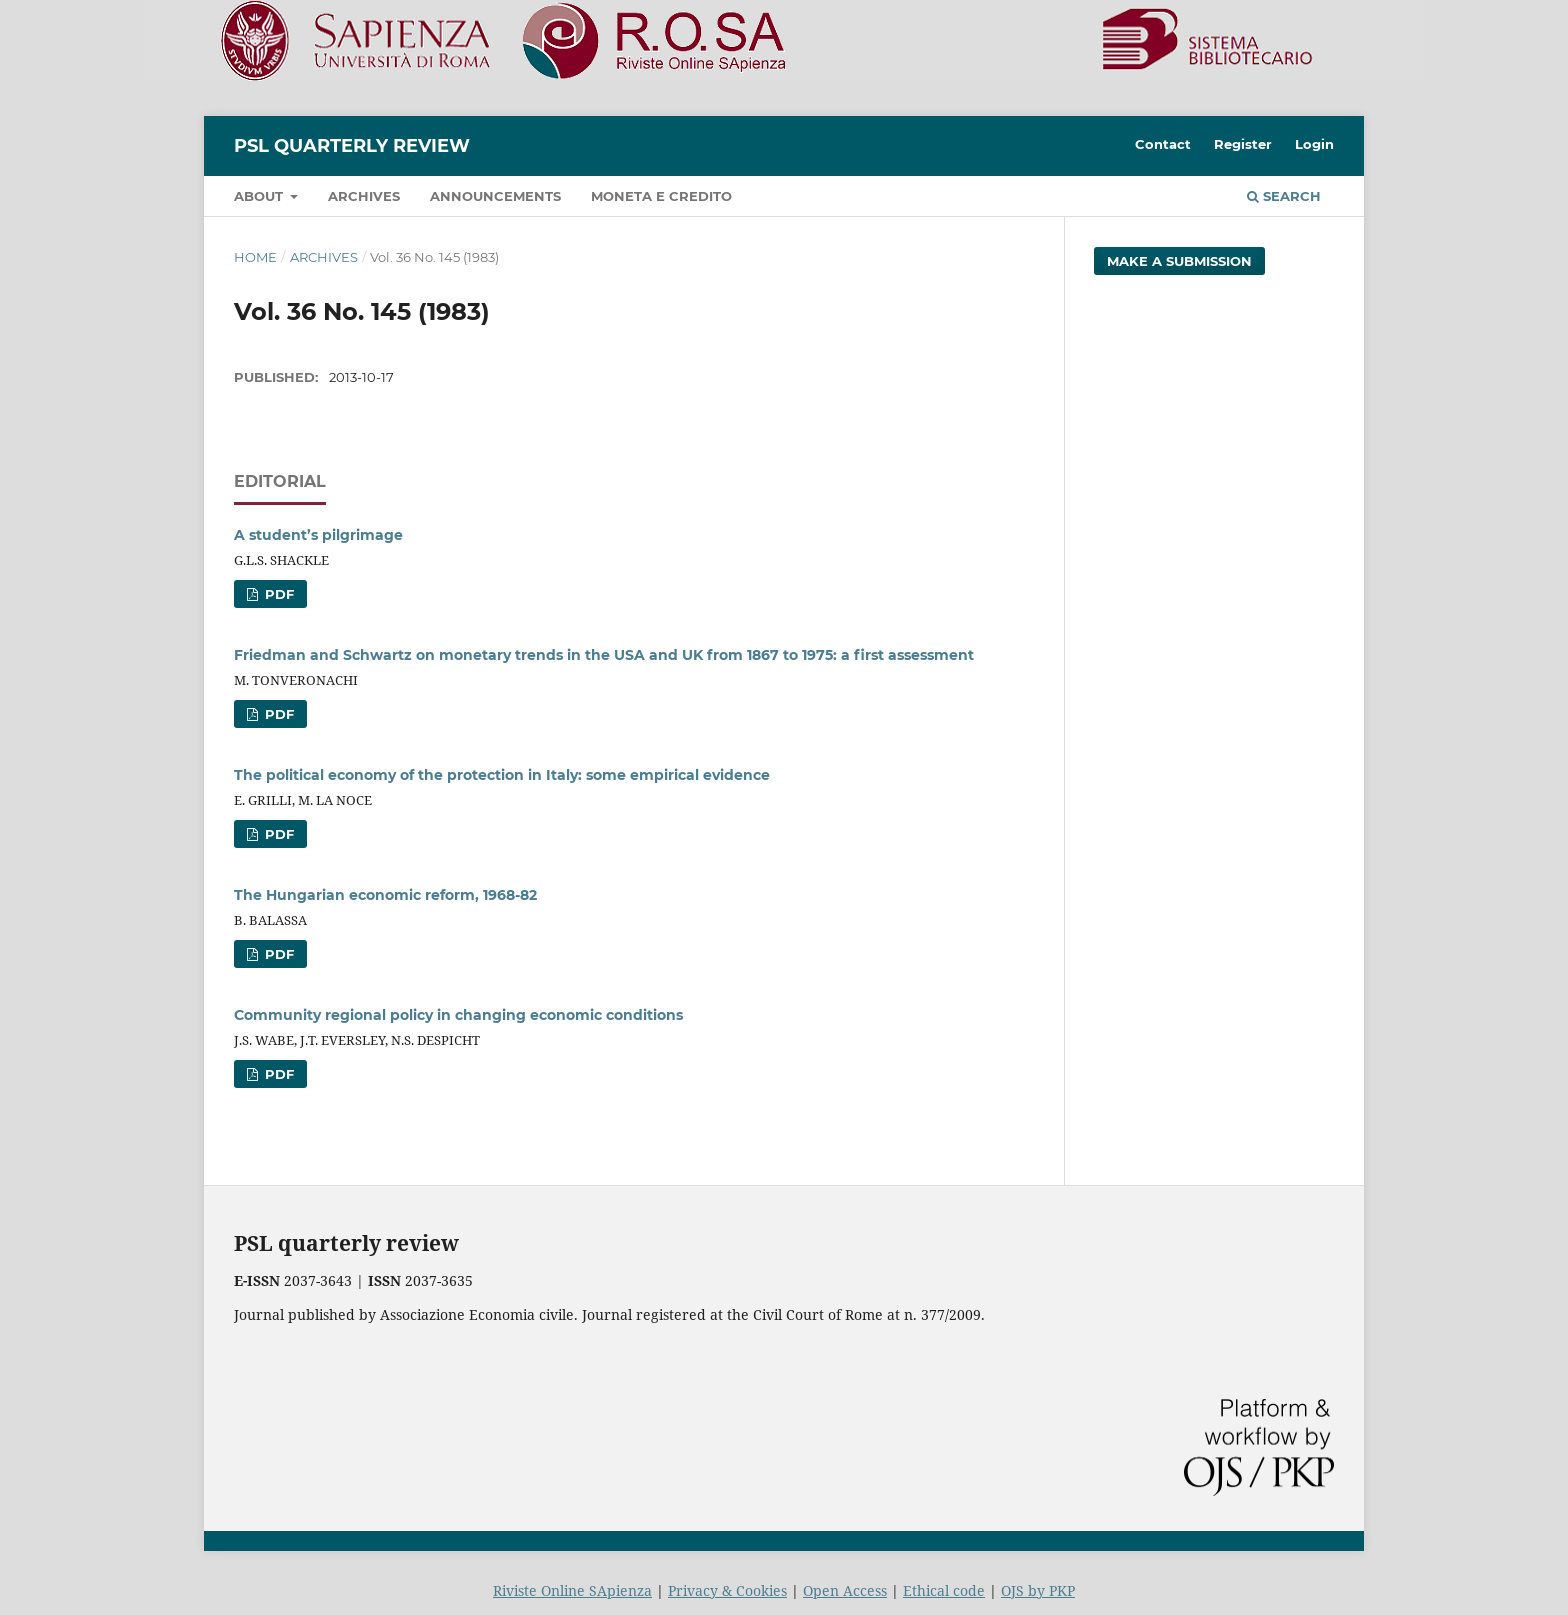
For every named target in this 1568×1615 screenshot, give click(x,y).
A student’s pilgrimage (318, 535)
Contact (1163, 144)
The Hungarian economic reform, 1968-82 (385, 895)
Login (1314, 144)
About (260, 196)
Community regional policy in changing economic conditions (458, 1015)
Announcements (495, 196)
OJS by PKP (1038, 1590)
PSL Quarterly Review (352, 146)
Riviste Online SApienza (572, 1590)
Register (1243, 144)
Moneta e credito (661, 196)
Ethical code (944, 1590)
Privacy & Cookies (727, 1590)
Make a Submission (1179, 261)
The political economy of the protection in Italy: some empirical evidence (502, 775)
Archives (364, 196)
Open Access (845, 1590)
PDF (277, 594)
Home (255, 257)
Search (1284, 196)
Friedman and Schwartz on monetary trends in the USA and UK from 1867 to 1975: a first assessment (604, 655)
